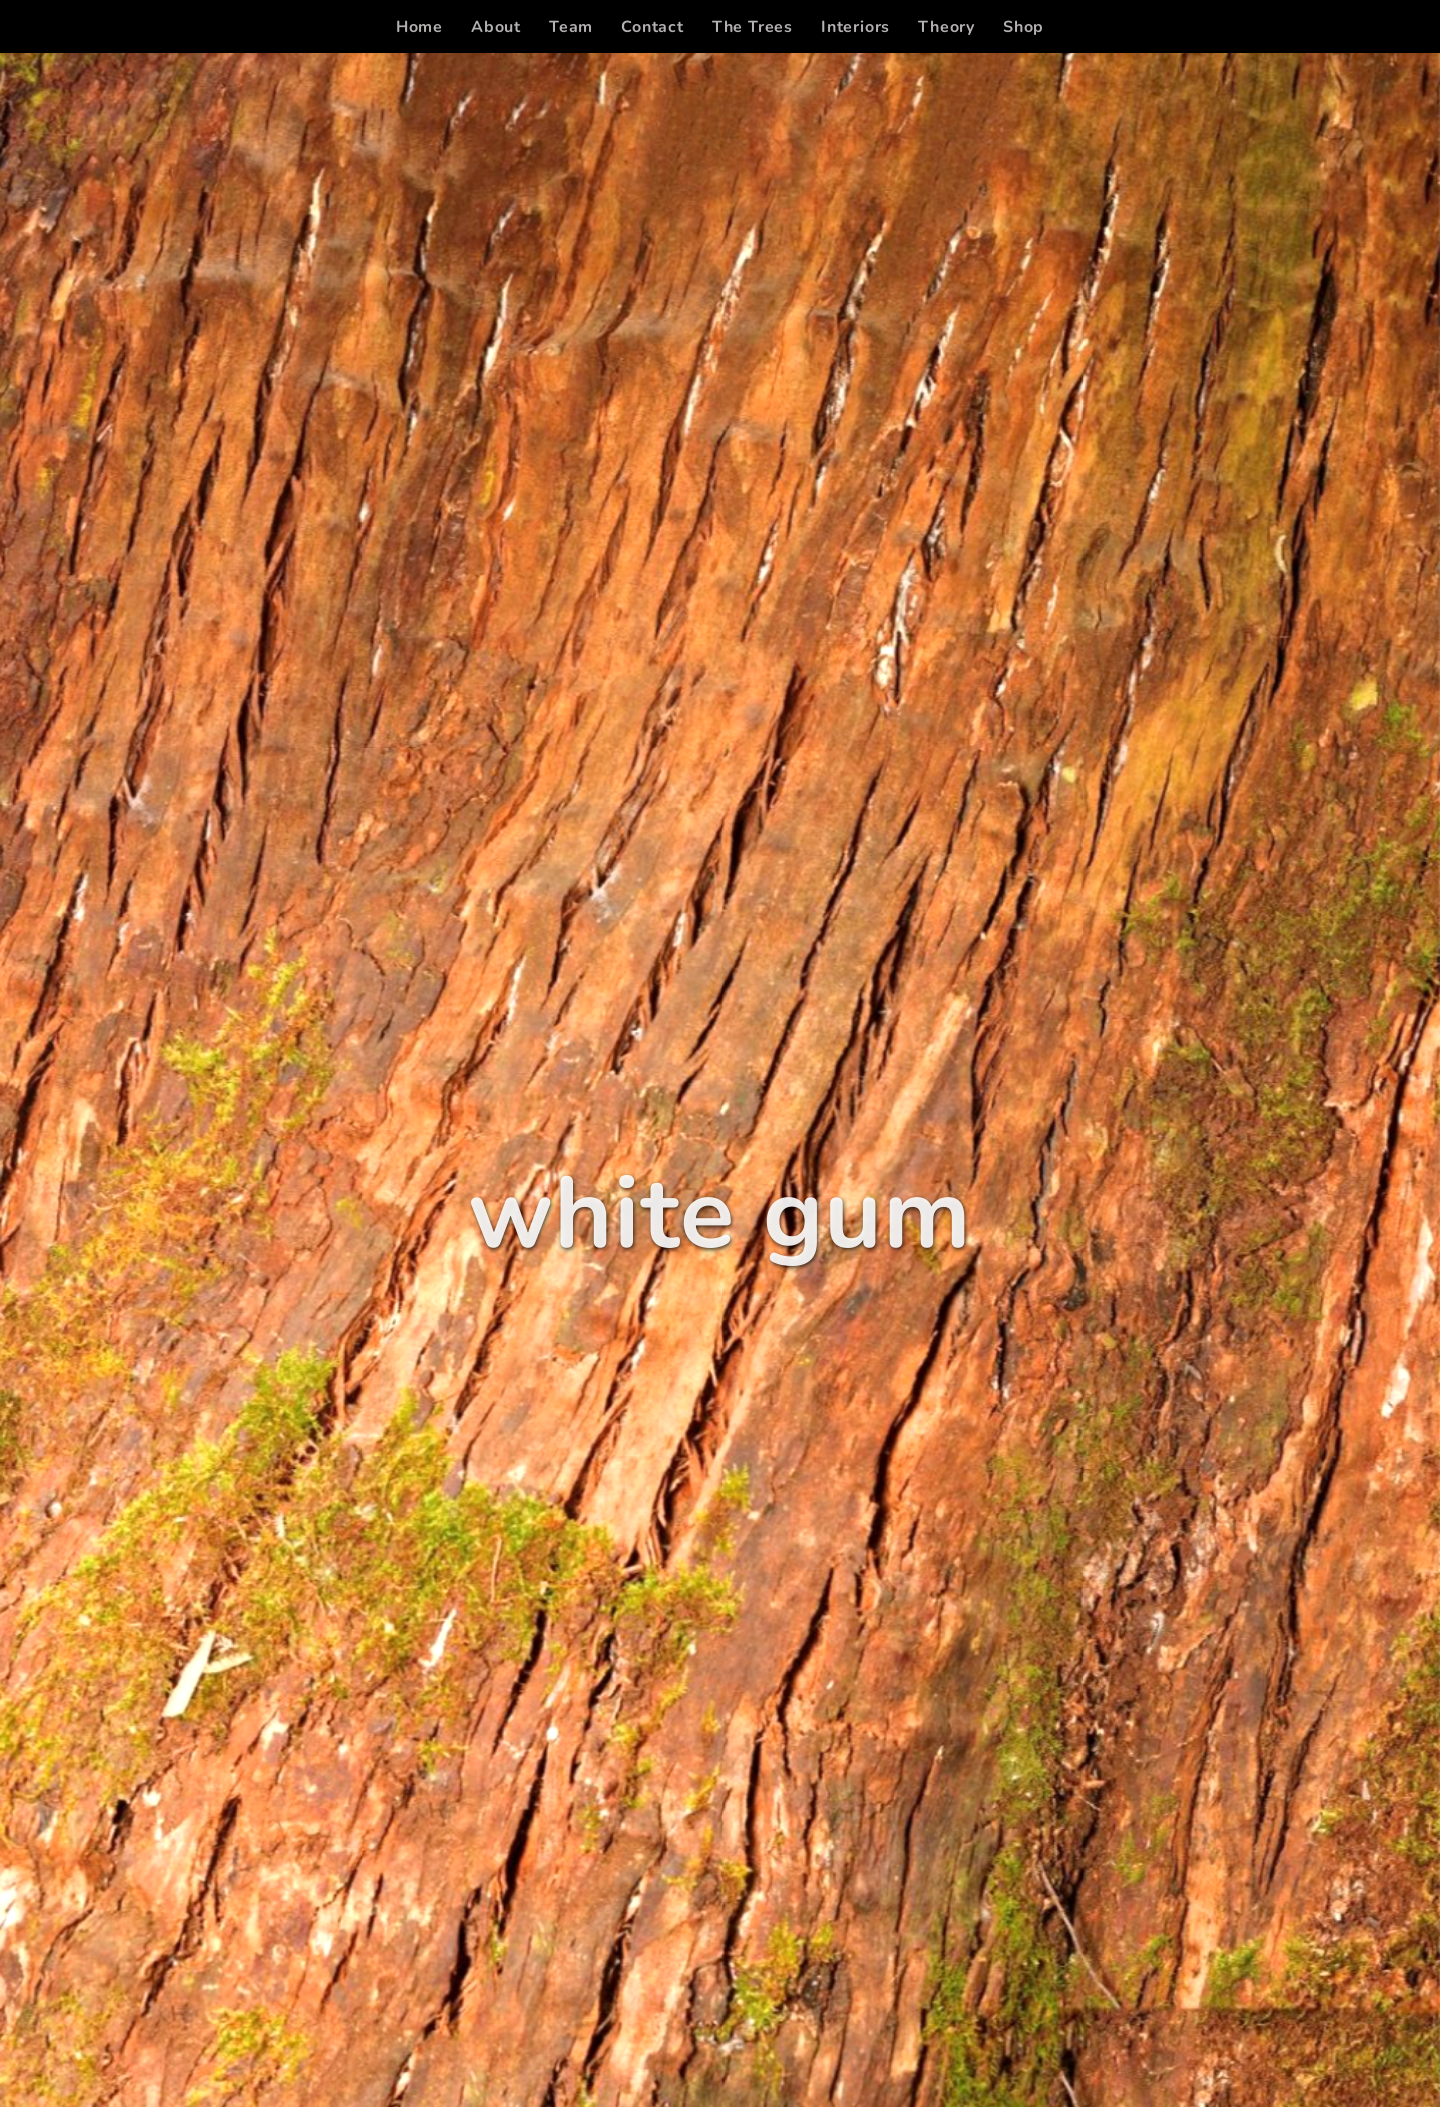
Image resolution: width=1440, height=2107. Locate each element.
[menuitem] (419, 27)
